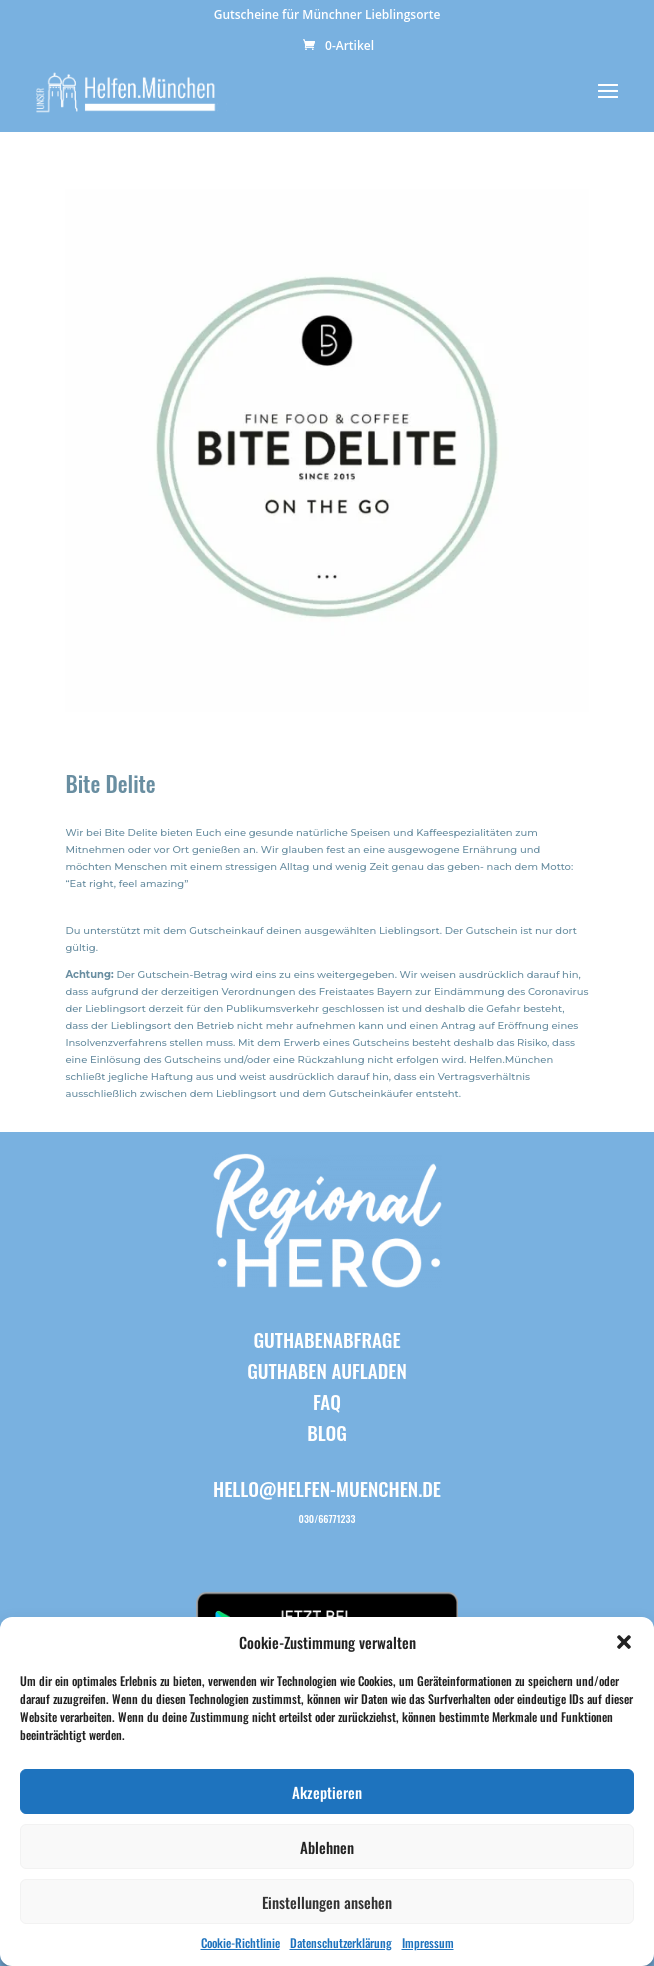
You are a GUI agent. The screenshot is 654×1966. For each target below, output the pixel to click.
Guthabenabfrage (326, 1339)
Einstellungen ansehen (327, 1902)
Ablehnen (327, 1847)
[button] (624, 1642)
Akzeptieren (327, 1792)
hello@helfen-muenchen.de (327, 1488)
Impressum (428, 1942)
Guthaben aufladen (327, 1370)
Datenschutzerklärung (341, 1942)
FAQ (327, 1401)
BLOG (327, 1432)
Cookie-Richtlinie (240, 1942)
